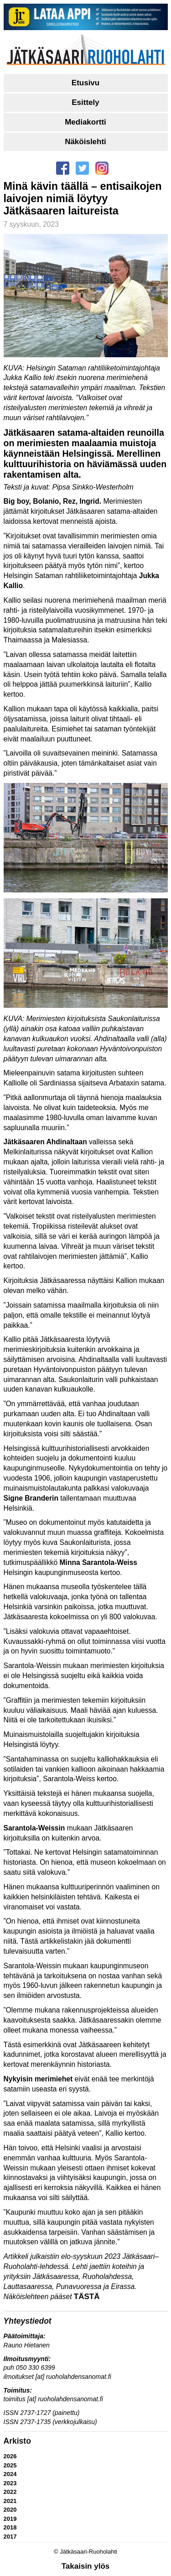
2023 (10, 2483)
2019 (10, 2518)
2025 (10, 2465)
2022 (10, 2491)
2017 (10, 2536)
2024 (10, 2474)
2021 (10, 2501)
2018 (10, 2527)
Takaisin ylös (86, 2566)
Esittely (85, 102)
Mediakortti (85, 122)
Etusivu (85, 82)
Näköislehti (85, 141)
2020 (10, 2509)
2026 (10, 2456)
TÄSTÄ (87, 2296)
